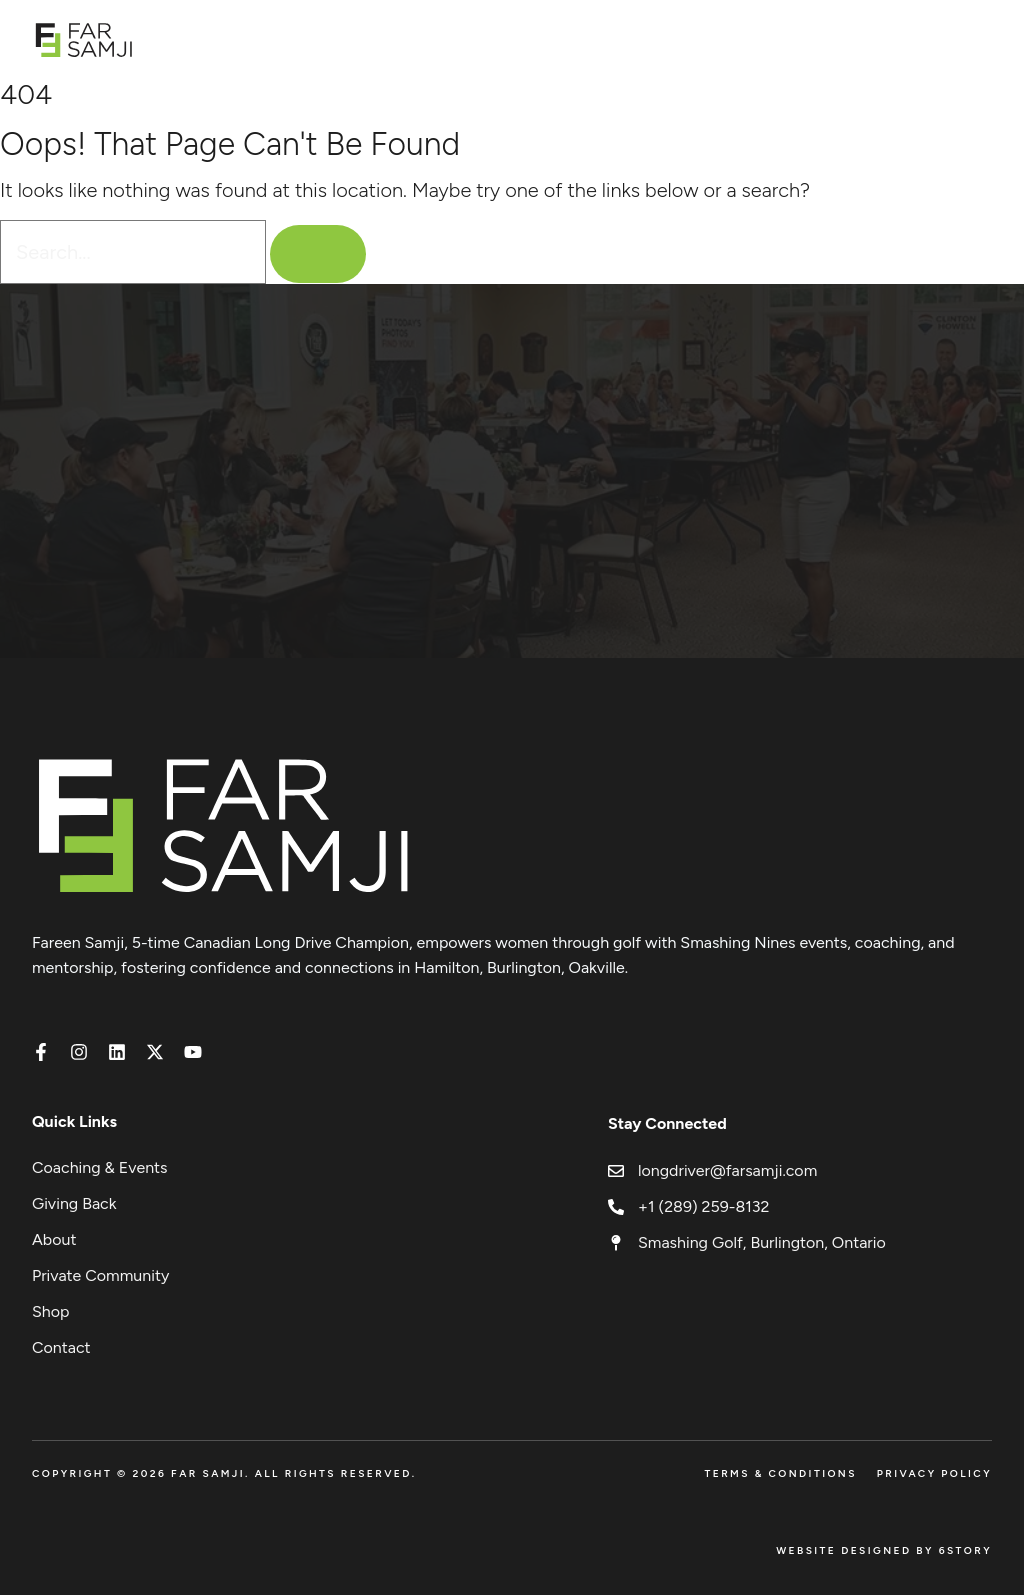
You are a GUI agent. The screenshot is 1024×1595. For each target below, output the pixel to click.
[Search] (318, 254)
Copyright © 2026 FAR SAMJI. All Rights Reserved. (224, 1473)
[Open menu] (981, 39)
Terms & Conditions (780, 1473)
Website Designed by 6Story (884, 1550)
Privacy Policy (934, 1473)
